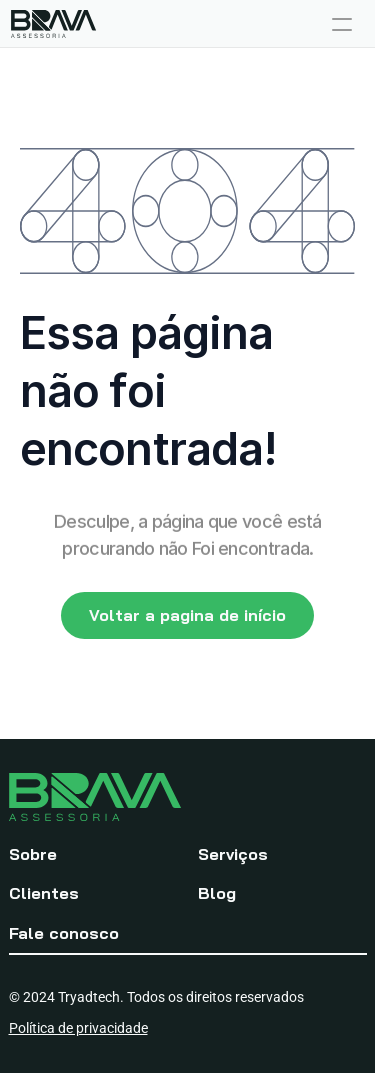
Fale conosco (64, 933)
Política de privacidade (78, 1028)
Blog (217, 893)
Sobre (33, 854)
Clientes (44, 893)
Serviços (233, 854)
